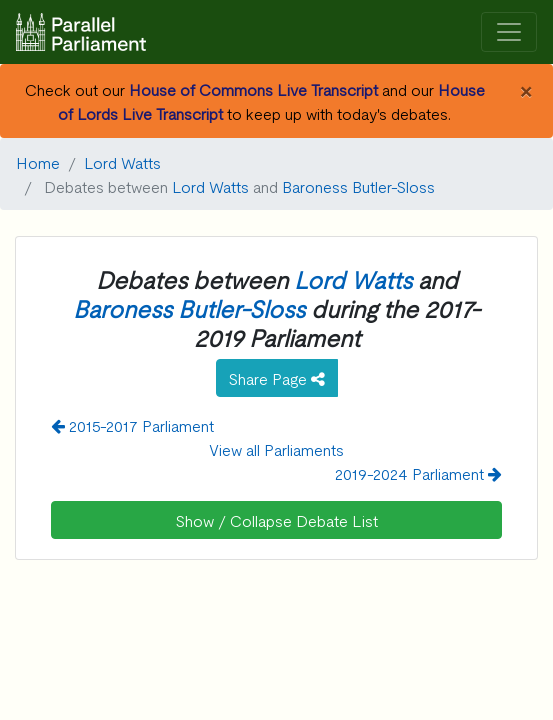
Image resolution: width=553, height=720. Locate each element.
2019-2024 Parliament (418, 473)
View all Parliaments (276, 449)
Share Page (277, 378)
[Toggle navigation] (509, 32)
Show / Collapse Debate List (277, 520)
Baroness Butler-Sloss (358, 186)
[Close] (525, 89)
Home (38, 162)
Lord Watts (122, 162)
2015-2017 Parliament (132, 425)
